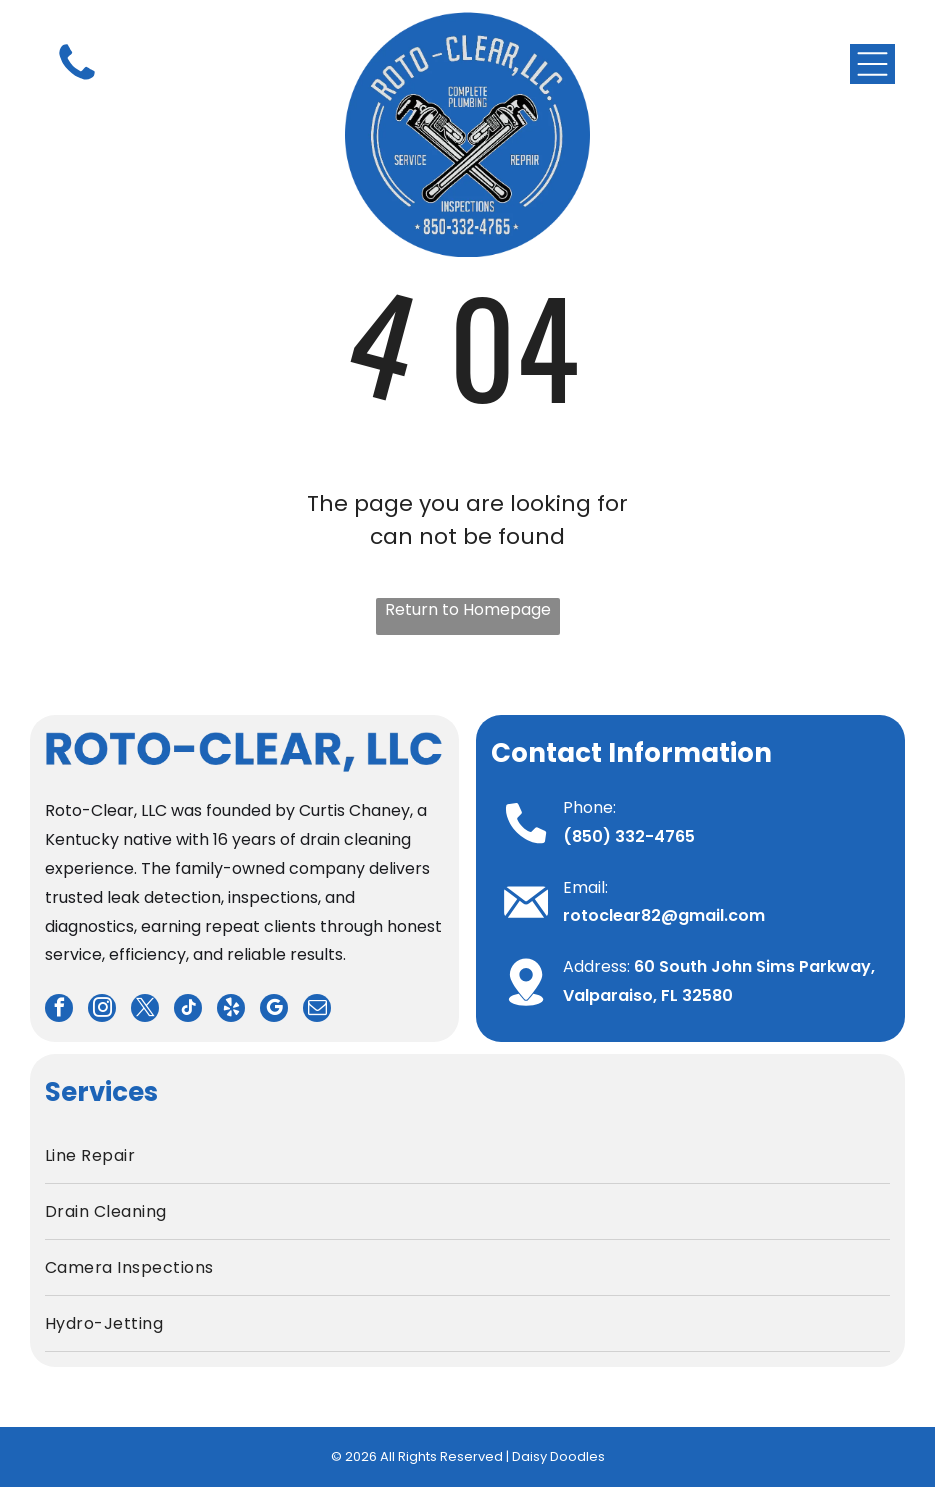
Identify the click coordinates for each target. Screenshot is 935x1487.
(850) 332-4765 (629, 836)
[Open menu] (872, 64)
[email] (317, 1010)
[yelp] (231, 1010)
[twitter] (145, 1010)
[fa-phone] (77, 80)
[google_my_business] (274, 1010)
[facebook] (59, 1010)
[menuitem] (467, 1156)
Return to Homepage (468, 609)
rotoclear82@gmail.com (664, 915)
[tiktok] (188, 1010)
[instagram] (102, 1010)
